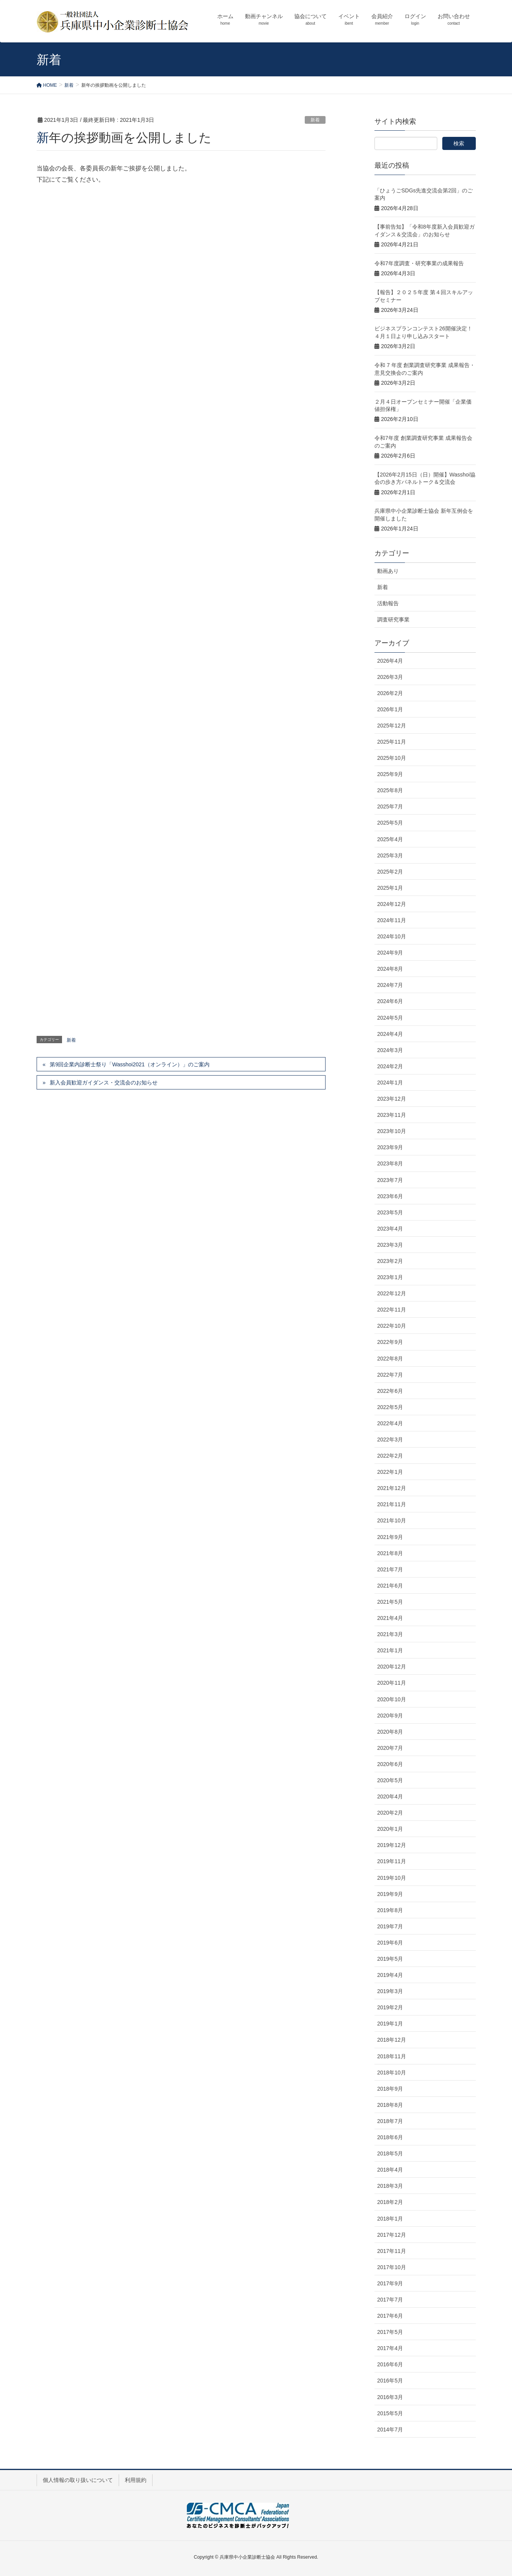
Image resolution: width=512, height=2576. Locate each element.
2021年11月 (391, 1504)
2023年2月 (390, 1261)
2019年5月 (390, 1959)
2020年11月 (391, 1683)
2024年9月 (390, 953)
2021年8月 (390, 1553)
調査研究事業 (393, 619)
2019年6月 (390, 1943)
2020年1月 (390, 1829)
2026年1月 (390, 709)
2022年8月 (390, 1358)
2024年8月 (390, 969)
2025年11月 (391, 742)
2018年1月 (390, 2219)
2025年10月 (391, 758)
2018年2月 (390, 2202)
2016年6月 (390, 2364)
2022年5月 (390, 1407)
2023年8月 (390, 1163)
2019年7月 (390, 1926)
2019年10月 (391, 1878)
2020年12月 (391, 1666)
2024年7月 (390, 985)
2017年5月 (390, 2332)
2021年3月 (390, 1634)
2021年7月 (390, 1569)
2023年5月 (390, 1212)
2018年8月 (390, 2105)
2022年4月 (390, 1423)
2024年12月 (391, 904)
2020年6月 (390, 1764)
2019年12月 (391, 1845)
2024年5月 (390, 1018)
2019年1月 (390, 2023)
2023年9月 (390, 1147)
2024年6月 (390, 1001)
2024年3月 (390, 1050)
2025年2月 (390, 872)
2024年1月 (390, 1082)
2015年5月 (390, 2413)
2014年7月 (390, 2429)
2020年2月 (390, 1813)
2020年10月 (391, 1699)
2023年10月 (391, 1131)
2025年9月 (390, 774)
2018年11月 (391, 2056)
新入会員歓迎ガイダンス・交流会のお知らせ (104, 1082)
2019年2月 (390, 2007)
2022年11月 (391, 1310)
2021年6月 (390, 1586)
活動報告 (388, 603)
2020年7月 (390, 1748)
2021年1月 (390, 1650)
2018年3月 (390, 2186)
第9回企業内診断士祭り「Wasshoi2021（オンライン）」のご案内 (129, 1064)
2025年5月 (390, 823)
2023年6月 (390, 1196)
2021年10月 (391, 1520)
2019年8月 (390, 1910)
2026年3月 (390, 677)
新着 (315, 120)
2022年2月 (390, 1456)
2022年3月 (390, 1439)
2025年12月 (391, 725)
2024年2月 (390, 1066)
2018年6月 (390, 2137)
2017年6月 (390, 2316)
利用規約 (135, 2480)
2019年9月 (390, 1894)
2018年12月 (391, 2040)
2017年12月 (391, 2235)
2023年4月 (390, 1229)
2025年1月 (390, 888)
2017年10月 (391, 2267)
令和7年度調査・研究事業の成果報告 (419, 263)
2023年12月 (391, 1099)
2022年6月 (390, 1391)
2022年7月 (390, 1375)
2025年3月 (390, 855)
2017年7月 (390, 2300)
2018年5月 (390, 2153)
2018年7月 (390, 2121)
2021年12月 (391, 1488)
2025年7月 (390, 806)
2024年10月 (391, 936)
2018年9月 (390, 2089)
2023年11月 (391, 1115)
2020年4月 (390, 1796)
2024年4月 (390, 1034)
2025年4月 (390, 839)
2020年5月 (390, 1780)
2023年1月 (390, 1277)
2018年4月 (390, 2170)
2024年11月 (391, 920)
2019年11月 (391, 1861)
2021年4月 (390, 1618)
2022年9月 (390, 1342)
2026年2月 (390, 693)
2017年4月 (390, 2348)
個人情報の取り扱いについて (78, 2480)
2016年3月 (390, 2397)
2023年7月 (390, 1180)
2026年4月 (390, 661)
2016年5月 (390, 2380)
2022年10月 (391, 1326)
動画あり (388, 571)
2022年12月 (391, 1293)
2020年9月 (390, 1715)
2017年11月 (391, 2251)
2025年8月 (390, 790)
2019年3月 (390, 1991)
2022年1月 (390, 1472)
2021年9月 (390, 1537)
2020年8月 (390, 1732)
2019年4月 (390, 1975)
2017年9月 (390, 2283)
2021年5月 (390, 1602)
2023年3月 (390, 1245)
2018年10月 (391, 2072)
